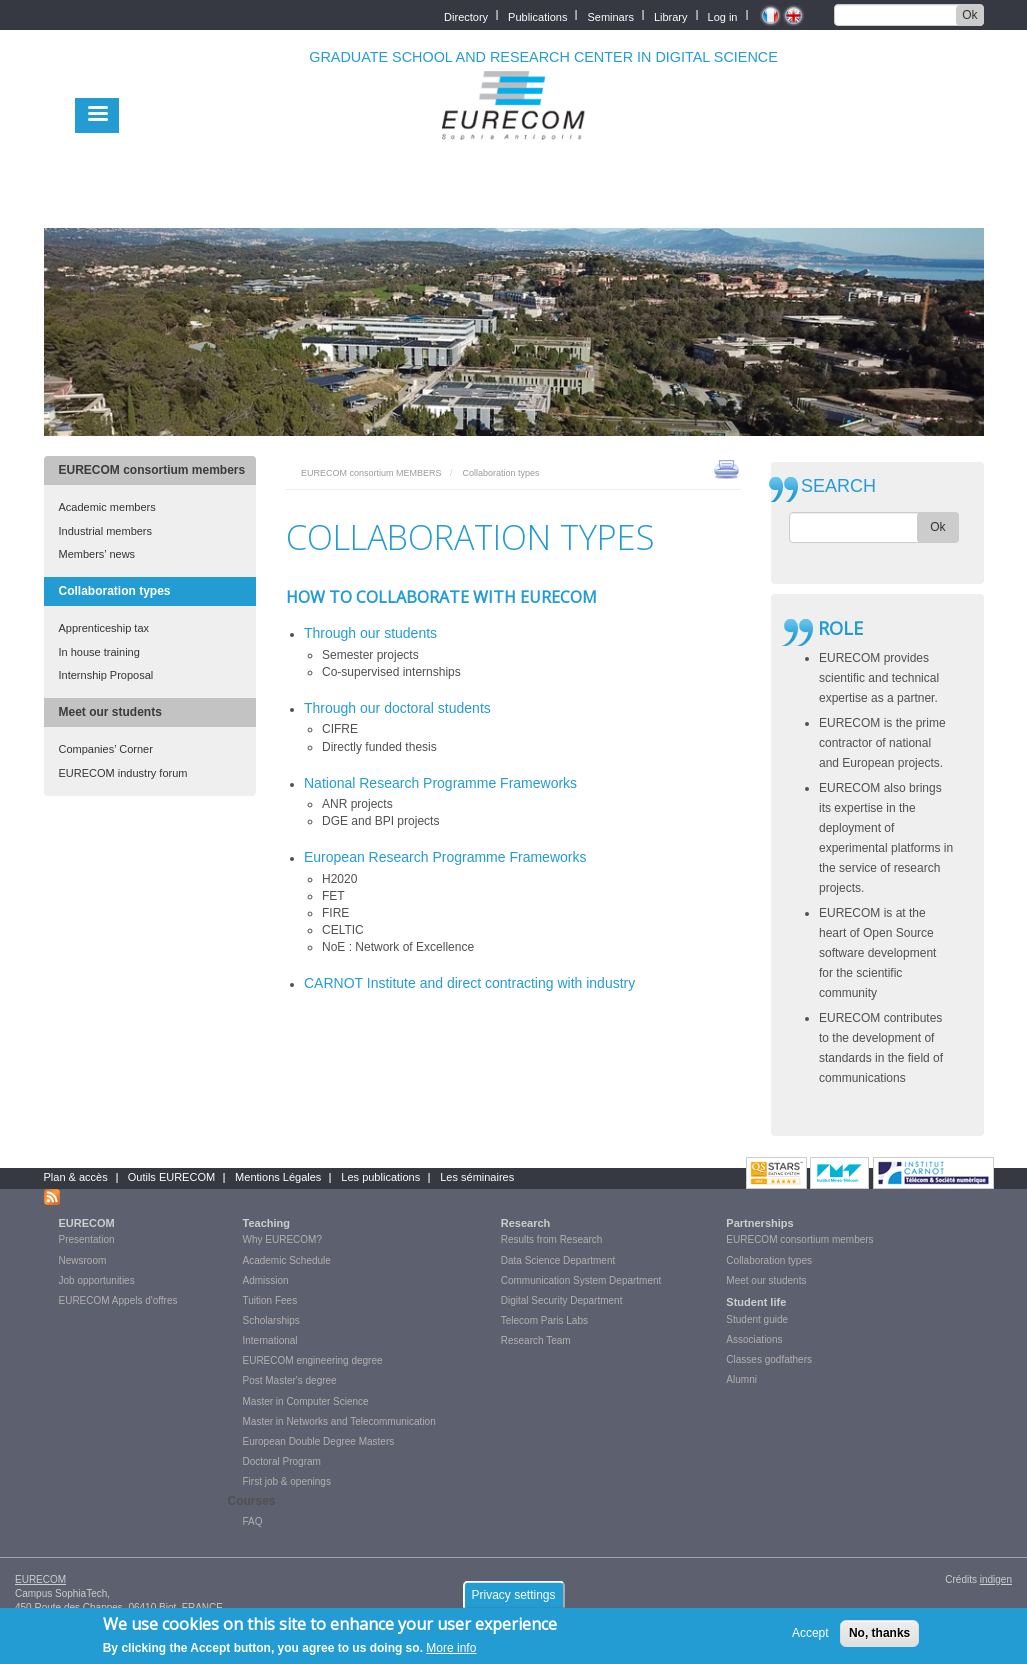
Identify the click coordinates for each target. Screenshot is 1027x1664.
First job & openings (287, 1481)
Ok (969, 15)
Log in (723, 15)
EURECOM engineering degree (313, 1360)
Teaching (266, 1223)
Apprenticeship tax (104, 628)
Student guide (757, 1319)
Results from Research (552, 1239)
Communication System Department (581, 1280)
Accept (810, 1638)
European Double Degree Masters (319, 1441)
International (270, 1340)
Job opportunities (97, 1280)
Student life (756, 1302)
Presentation (87, 1239)
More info (451, 1653)
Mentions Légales (278, 1177)
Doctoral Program (282, 1461)
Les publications (380, 1177)
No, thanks (879, 1638)
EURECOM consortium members (152, 470)
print (726, 468)
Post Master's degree (290, 1380)
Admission (266, 1280)
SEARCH (838, 486)
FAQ (253, 1521)
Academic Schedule (287, 1260)
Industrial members (106, 531)
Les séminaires (477, 1177)
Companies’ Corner (106, 749)
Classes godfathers (769, 1359)
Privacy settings (513, 1600)
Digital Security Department (562, 1300)
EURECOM (87, 1223)
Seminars (610, 15)
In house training (99, 652)
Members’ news (97, 554)
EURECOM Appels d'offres (118, 1300)
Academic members (107, 507)
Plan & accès (76, 1177)
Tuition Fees (270, 1300)
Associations (754, 1339)
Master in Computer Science (306, 1401)
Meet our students (110, 712)
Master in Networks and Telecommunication (339, 1421)
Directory (466, 15)
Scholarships (271, 1320)
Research (526, 1223)
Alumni (741, 1379)
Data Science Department (558, 1260)
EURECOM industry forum (123, 773)
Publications (537, 15)
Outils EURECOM (171, 1177)
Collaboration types (115, 591)
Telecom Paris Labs (544, 1320)
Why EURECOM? (282, 1239)
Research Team (536, 1340)
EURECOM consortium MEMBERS (371, 473)
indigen (996, 1579)
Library (671, 15)
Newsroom (83, 1260)
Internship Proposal (106, 675)
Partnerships (759, 1223)
